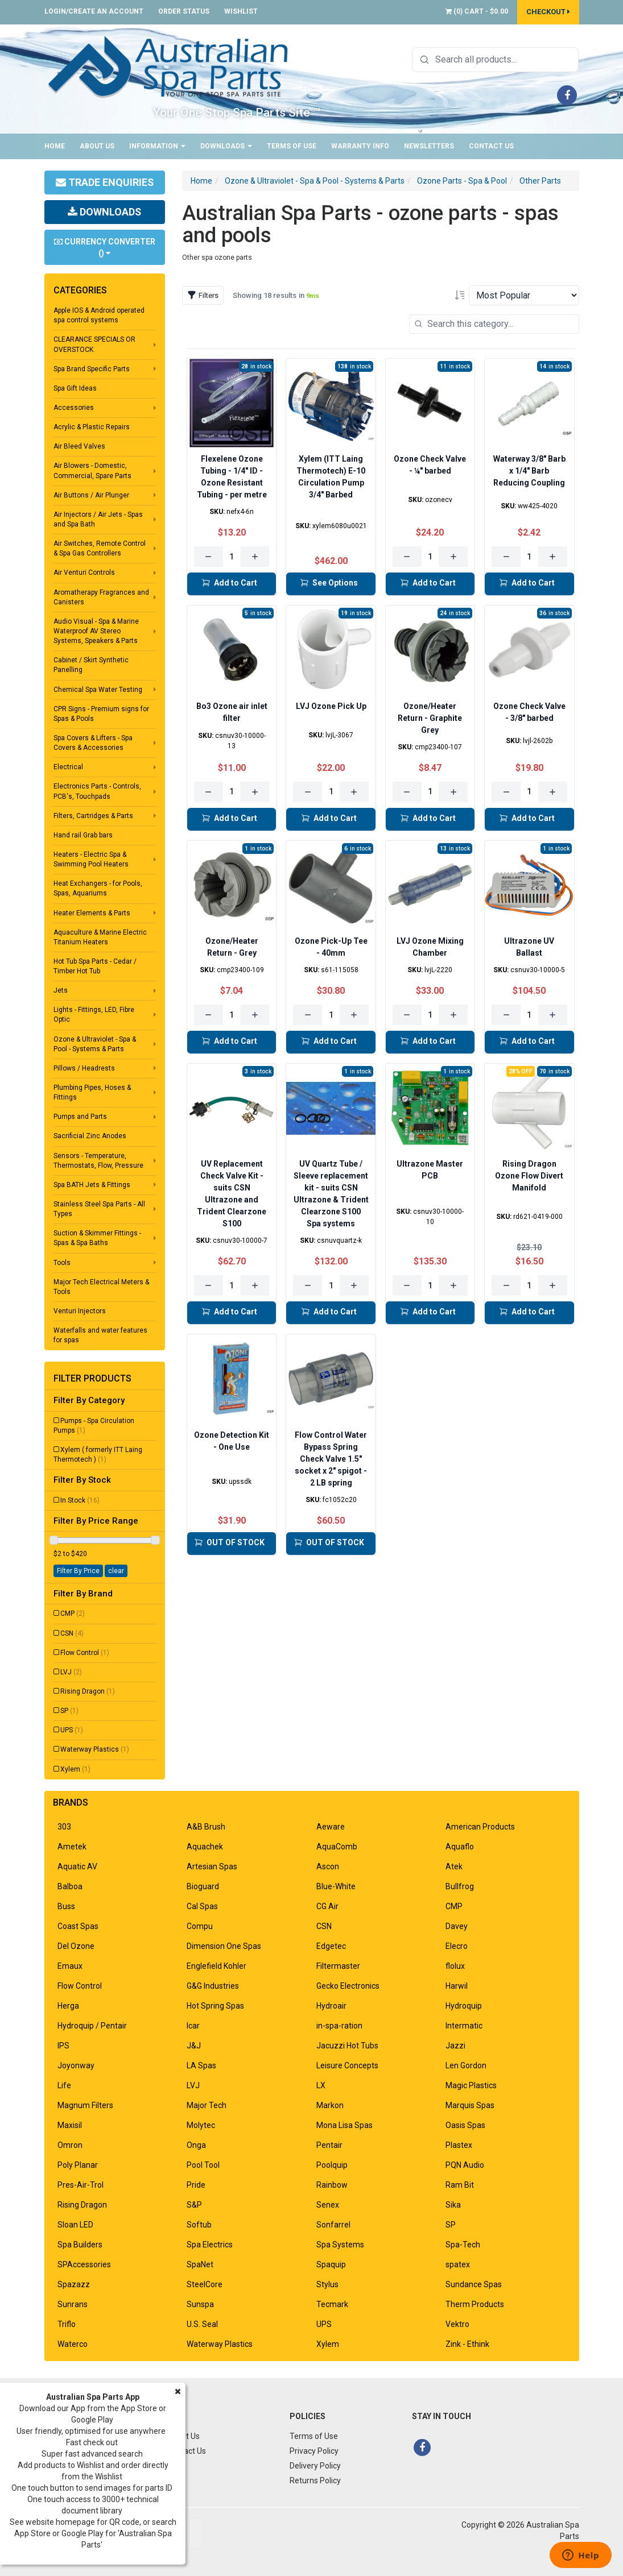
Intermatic (463, 2025)
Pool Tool (203, 2165)
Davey (456, 1926)
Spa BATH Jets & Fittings (91, 1185)
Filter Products (92, 1379)
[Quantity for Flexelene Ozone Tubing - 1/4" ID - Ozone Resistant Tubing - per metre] (232, 556)
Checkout (548, 11)
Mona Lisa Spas (344, 2125)
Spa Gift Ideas (75, 388)
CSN (72, 1633)
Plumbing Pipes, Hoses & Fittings (92, 1092)
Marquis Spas (469, 2105)
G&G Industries (213, 1985)
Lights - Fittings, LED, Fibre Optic (93, 1014)
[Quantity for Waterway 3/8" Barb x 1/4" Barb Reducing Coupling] (529, 556)
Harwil (456, 1985)
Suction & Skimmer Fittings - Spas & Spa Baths (97, 1238)
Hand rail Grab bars (83, 835)
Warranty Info (360, 146)
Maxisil (69, 2125)
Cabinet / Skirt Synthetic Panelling (91, 665)
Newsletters (429, 146)
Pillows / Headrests (84, 1068)
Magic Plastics (471, 2085)
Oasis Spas (465, 2125)
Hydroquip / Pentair (92, 2025)
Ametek (71, 1846)
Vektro (457, 2324)
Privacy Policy (314, 2450)
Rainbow (332, 2184)
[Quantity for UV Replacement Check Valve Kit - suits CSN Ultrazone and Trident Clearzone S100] (232, 1285)
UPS (71, 1730)
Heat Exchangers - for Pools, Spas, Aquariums (97, 888)
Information (157, 146)
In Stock (80, 1500)
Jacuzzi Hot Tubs (347, 2045)
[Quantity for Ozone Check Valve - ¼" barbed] (430, 556)
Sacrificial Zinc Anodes (89, 1136)
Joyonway (75, 2065)
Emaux (69, 1966)
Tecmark (332, 2304)
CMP (72, 1613)
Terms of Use (291, 146)
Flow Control (84, 1653)
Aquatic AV (77, 1866)
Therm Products (474, 2304)
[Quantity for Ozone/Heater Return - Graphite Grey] (430, 792)
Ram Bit (459, 2184)
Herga (68, 2005)
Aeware (330, 1826)
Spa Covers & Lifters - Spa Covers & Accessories (93, 743)
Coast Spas (77, 1926)
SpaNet (200, 2264)
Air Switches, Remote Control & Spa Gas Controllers (99, 548)
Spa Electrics (210, 2244)
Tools (62, 1263)
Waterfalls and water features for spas (100, 1335)
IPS (63, 2045)
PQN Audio (464, 2165)
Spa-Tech (462, 2244)
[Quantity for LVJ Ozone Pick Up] (331, 792)
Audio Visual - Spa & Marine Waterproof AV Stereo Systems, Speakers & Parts (96, 631)
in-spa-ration (339, 2025)
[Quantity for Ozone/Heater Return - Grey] (232, 1015)
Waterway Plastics (94, 1749)
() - (476, 11)
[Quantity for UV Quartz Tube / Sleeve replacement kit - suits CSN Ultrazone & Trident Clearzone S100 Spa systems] (331, 1285)
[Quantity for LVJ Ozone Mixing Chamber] (430, 1015)
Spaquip (331, 2264)
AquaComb (336, 1846)
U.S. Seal (202, 2324)
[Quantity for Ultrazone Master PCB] (430, 1285)
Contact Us (491, 146)
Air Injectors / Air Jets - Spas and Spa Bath (98, 519)
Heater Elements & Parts (91, 913)
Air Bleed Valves (79, 446)
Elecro (456, 1946)
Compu (200, 1926)
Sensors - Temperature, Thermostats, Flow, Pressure (98, 1160)
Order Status (183, 11)
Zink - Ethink (467, 2344)
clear (116, 1571)
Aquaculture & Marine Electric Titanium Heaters (100, 937)
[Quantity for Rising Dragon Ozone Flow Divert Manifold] (529, 1285)
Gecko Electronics (347, 1985)
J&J (194, 2045)
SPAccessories (84, 2264)
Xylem (75, 1769)
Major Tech (206, 2105)
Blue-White (336, 1886)
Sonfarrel (333, 2224)
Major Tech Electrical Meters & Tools (101, 1287)
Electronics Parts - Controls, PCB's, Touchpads (97, 791)
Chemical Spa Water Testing (97, 690)
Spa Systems (340, 2244)
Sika (453, 2204)
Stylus (327, 2284)
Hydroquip (463, 2005)
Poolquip (332, 2165)
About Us (97, 146)
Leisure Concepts (347, 2065)
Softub (199, 2224)
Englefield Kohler (216, 1966)
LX (320, 2085)
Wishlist (241, 11)
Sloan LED (75, 2224)
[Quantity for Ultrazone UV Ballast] (529, 1015)
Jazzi (455, 2045)
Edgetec (331, 1946)
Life (64, 2085)
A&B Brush (206, 1826)
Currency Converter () (104, 247)
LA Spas (201, 2065)
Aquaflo (459, 1846)
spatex (457, 2264)
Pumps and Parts (80, 1117)
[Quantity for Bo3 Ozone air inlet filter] (232, 792)
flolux (455, 1966)
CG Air (327, 1906)
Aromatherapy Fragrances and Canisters (101, 597)
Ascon (327, 1866)
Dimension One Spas (224, 1946)
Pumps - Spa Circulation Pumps (93, 1425)
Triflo (66, 2324)
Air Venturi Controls (84, 572)
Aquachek (205, 1846)
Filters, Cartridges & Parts (93, 816)
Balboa (69, 1886)
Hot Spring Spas (215, 2005)
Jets (60, 990)
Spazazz (73, 2284)
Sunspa (200, 2304)
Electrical (68, 767)
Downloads (226, 146)
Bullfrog (459, 1886)
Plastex (458, 2145)
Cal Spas (202, 1906)
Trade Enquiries (104, 182)
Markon (330, 2105)
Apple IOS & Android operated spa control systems (99, 315)
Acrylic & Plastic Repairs (91, 427)
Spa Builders (79, 2244)
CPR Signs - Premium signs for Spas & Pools (101, 714)
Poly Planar (77, 2165)
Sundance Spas (473, 2284)
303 (64, 1826)
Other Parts (540, 180)
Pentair (329, 2145)
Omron (69, 2145)
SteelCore (204, 2284)
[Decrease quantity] (208, 556)
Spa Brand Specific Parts (91, 369)
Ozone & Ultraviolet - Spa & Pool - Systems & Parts (94, 1044)
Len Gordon (465, 2065)
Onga (196, 2145)
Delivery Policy (315, 2465)
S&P (194, 2204)
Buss (66, 1906)
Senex (327, 2204)
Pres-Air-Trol (80, 2184)
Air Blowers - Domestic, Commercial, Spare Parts (92, 470)
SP (69, 1711)
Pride (196, 2184)
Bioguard (203, 1886)
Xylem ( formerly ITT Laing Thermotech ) (97, 1454)
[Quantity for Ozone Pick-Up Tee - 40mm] (331, 1015)
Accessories (73, 408)
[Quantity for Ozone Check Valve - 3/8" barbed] (529, 792)
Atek (454, 1866)
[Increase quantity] (255, 556)
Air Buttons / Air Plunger (91, 495)
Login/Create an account (93, 11)
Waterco (72, 2344)
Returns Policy (315, 2480)
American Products (480, 1826)
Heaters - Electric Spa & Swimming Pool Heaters (91, 859)
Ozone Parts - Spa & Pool (462, 180)
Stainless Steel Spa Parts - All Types (99, 1209)
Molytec (201, 2125)
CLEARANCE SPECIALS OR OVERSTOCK (94, 344)
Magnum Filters (85, 2105)
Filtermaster (338, 1966)
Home (54, 146)
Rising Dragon (87, 1691)
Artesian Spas (212, 1866)
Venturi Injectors (79, 1311)
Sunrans (72, 2304)
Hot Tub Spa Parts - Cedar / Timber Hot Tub (95, 966)
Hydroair (331, 2005)
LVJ (71, 1672)
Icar (193, 2025)
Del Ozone (75, 1946)
